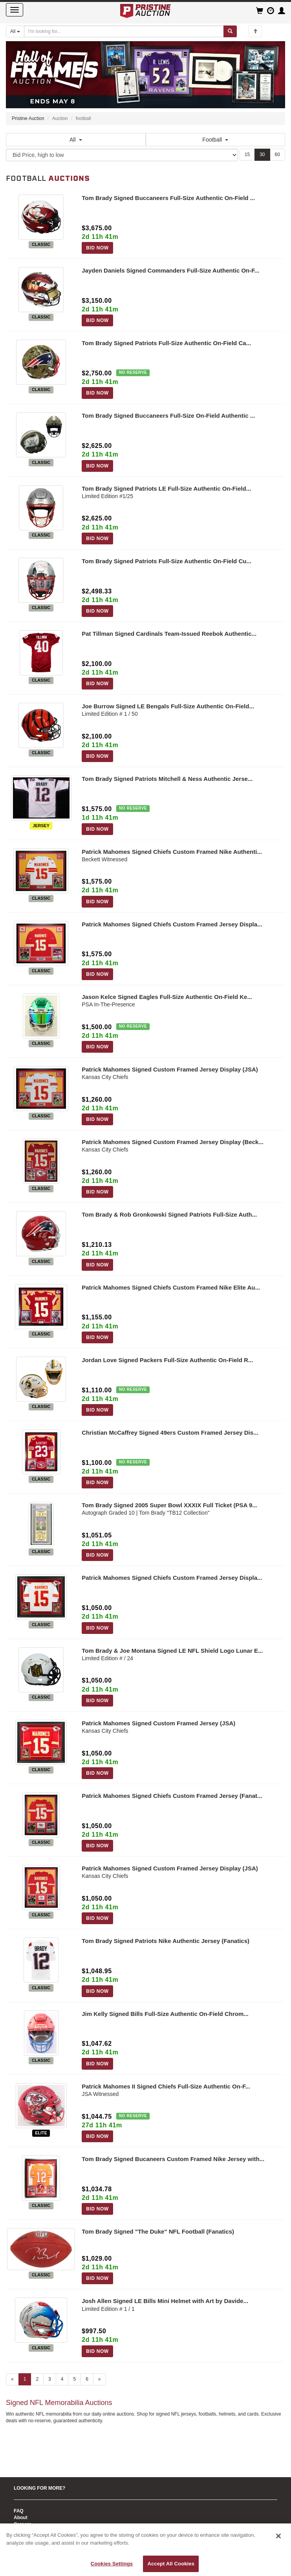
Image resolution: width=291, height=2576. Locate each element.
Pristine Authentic (34, 2469)
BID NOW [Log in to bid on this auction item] (97, 248)
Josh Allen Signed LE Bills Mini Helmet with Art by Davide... (165, 2301)
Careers (22, 2456)
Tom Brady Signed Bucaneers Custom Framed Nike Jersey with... (173, 2159)
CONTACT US (29, 2514)
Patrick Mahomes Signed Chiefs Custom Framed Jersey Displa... (172, 924)
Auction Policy (30, 2483)
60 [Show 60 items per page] (277, 154)
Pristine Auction (28, 118)
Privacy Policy (30, 2489)
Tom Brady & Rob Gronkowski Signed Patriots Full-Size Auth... (169, 1214)
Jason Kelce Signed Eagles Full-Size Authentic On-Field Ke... (167, 996)
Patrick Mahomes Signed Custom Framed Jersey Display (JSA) (170, 1069)
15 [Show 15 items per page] (247, 154)
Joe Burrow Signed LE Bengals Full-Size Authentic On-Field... (168, 706)
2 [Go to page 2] (37, 2379)
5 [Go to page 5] (74, 2379)
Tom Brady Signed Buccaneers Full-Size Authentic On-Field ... (168, 198)
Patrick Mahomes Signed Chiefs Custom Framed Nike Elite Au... (171, 1287)
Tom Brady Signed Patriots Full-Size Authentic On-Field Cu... (166, 561)
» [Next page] (99, 2379)
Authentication (30, 2476)
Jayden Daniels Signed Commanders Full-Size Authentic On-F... (170, 270)
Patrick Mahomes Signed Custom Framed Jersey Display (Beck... (173, 1142)
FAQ (19, 2442)
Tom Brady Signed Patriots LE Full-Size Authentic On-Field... (166, 488)
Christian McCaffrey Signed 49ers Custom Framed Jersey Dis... (170, 1432)
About (20, 2449)
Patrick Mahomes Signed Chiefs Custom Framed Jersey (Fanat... (172, 1795)
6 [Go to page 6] (87, 2379)
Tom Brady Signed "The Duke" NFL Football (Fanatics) (158, 2231)
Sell (18, 2463)
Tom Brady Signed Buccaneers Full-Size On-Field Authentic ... (168, 415)
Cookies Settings (112, 2564)
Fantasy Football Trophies (43, 2503)
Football (215, 139)
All (76, 139)
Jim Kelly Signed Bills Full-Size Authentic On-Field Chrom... (165, 2013)
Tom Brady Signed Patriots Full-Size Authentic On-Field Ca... (166, 343)
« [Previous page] (12, 2379)
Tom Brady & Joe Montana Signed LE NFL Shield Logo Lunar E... (172, 1650)
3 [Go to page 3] (49, 2379)
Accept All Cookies (170, 2564)
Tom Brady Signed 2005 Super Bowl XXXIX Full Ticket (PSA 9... (169, 1505)
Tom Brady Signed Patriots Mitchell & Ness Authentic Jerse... (167, 778)
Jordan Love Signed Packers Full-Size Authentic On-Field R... (167, 1360)
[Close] (278, 2536)
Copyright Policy (32, 2496)
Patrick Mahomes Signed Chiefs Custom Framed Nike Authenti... (172, 851)
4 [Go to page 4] (62, 2379)
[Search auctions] (124, 31)
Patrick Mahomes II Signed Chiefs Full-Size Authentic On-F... (166, 2086)
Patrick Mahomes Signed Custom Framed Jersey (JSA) (158, 1723)
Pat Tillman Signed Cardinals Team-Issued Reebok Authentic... (169, 633)
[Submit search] (230, 31)
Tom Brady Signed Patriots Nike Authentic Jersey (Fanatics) (165, 1940)
